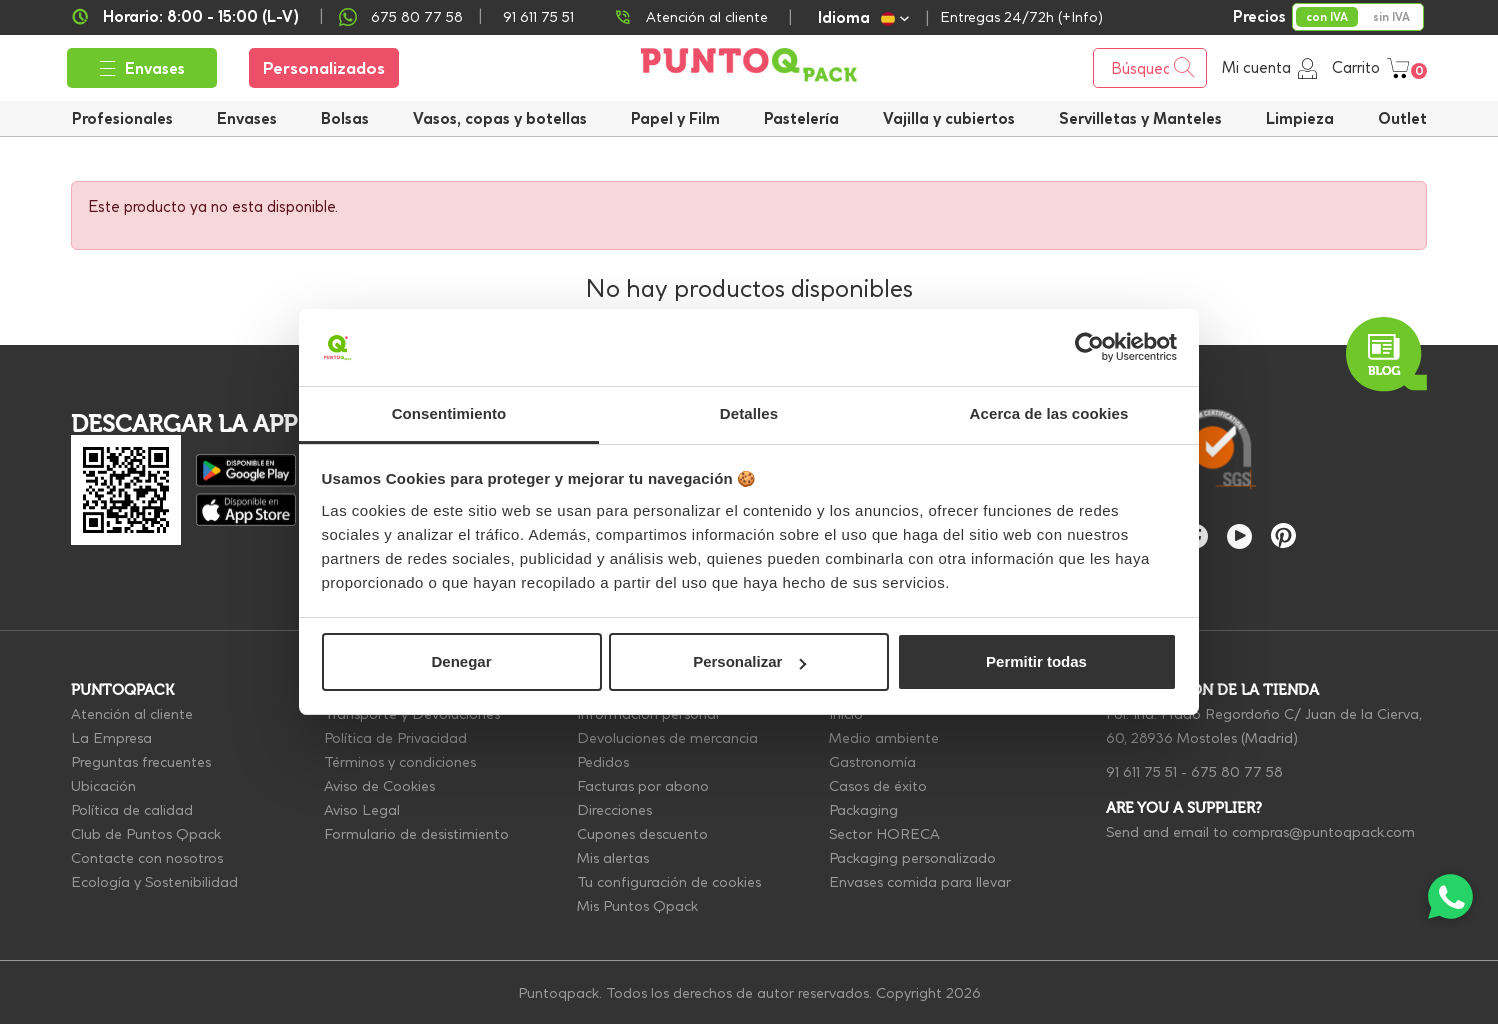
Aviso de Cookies (379, 786)
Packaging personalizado (912, 858)
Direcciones (614, 810)
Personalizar (749, 661)
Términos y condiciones (400, 762)
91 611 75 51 (1141, 772)
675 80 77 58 (417, 17)
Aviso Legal (362, 810)
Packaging (863, 810)
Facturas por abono (643, 786)
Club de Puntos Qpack (146, 834)
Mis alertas (613, 858)
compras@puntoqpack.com (1323, 832)
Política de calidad (132, 810)
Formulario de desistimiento (416, 834)
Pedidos (603, 762)
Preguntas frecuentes (141, 762)
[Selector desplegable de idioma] (864, 17)
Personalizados (324, 68)
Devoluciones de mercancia (667, 738)
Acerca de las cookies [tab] (1049, 413)
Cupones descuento (642, 834)
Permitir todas (1036, 661)
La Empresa (111, 738)
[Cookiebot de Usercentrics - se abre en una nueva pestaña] (1089, 348)
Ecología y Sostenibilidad (154, 882)
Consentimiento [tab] (449, 413)
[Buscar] (1150, 68)
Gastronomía (872, 762)
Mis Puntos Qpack (637, 906)
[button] (949, 118)
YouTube (1239, 536)
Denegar (461, 661)
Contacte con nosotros (147, 858)
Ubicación (103, 786)
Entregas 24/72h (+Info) (1021, 17)
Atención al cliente (707, 17)
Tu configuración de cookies (669, 882)
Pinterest (1283, 535)
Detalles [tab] (749, 413)
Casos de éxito (878, 786)
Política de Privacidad (395, 738)
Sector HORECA (884, 834)
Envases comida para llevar (920, 882)
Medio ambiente (884, 738)
